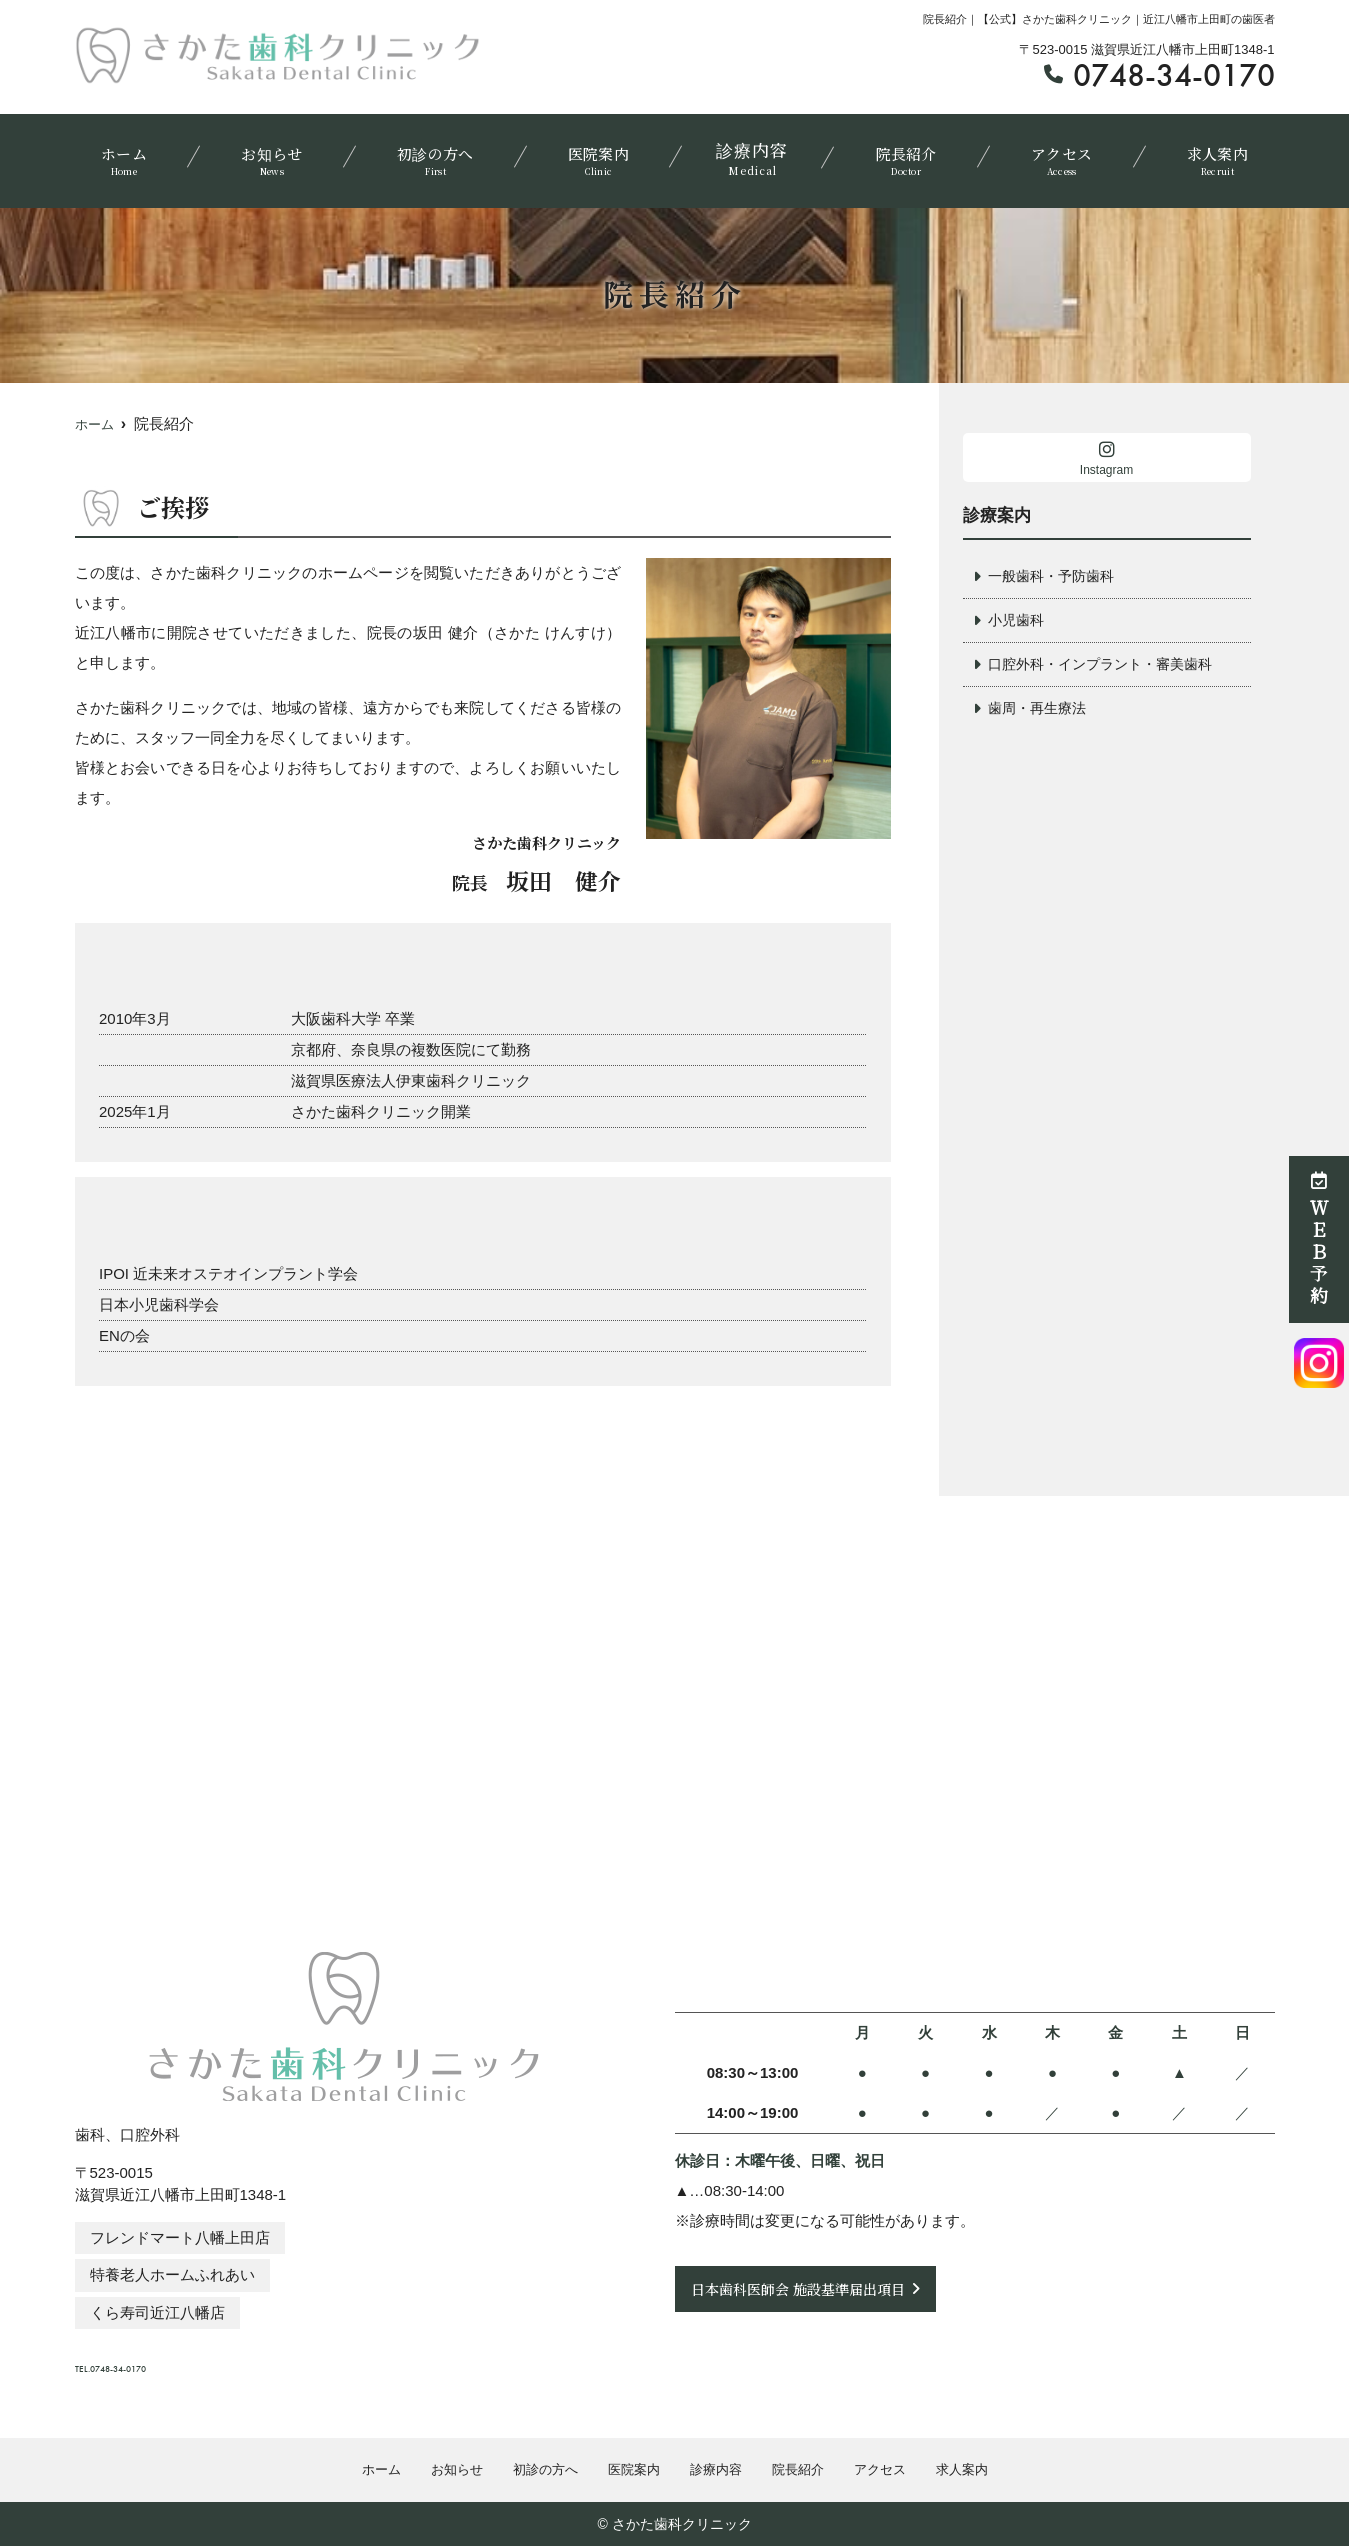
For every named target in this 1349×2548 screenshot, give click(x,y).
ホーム (135, 155)
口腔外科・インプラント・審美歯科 (1108, 666)
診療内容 (751, 155)
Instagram (1107, 458)
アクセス (1054, 155)
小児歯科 (1018, 621)
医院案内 (599, 155)
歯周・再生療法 (1040, 711)
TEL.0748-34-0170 (209, 2360)
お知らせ (277, 155)
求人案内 (1206, 155)
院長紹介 (903, 155)
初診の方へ (438, 155)
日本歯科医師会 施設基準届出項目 (805, 2288)
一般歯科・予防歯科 (1055, 576)
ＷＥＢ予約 (1319, 1239)
